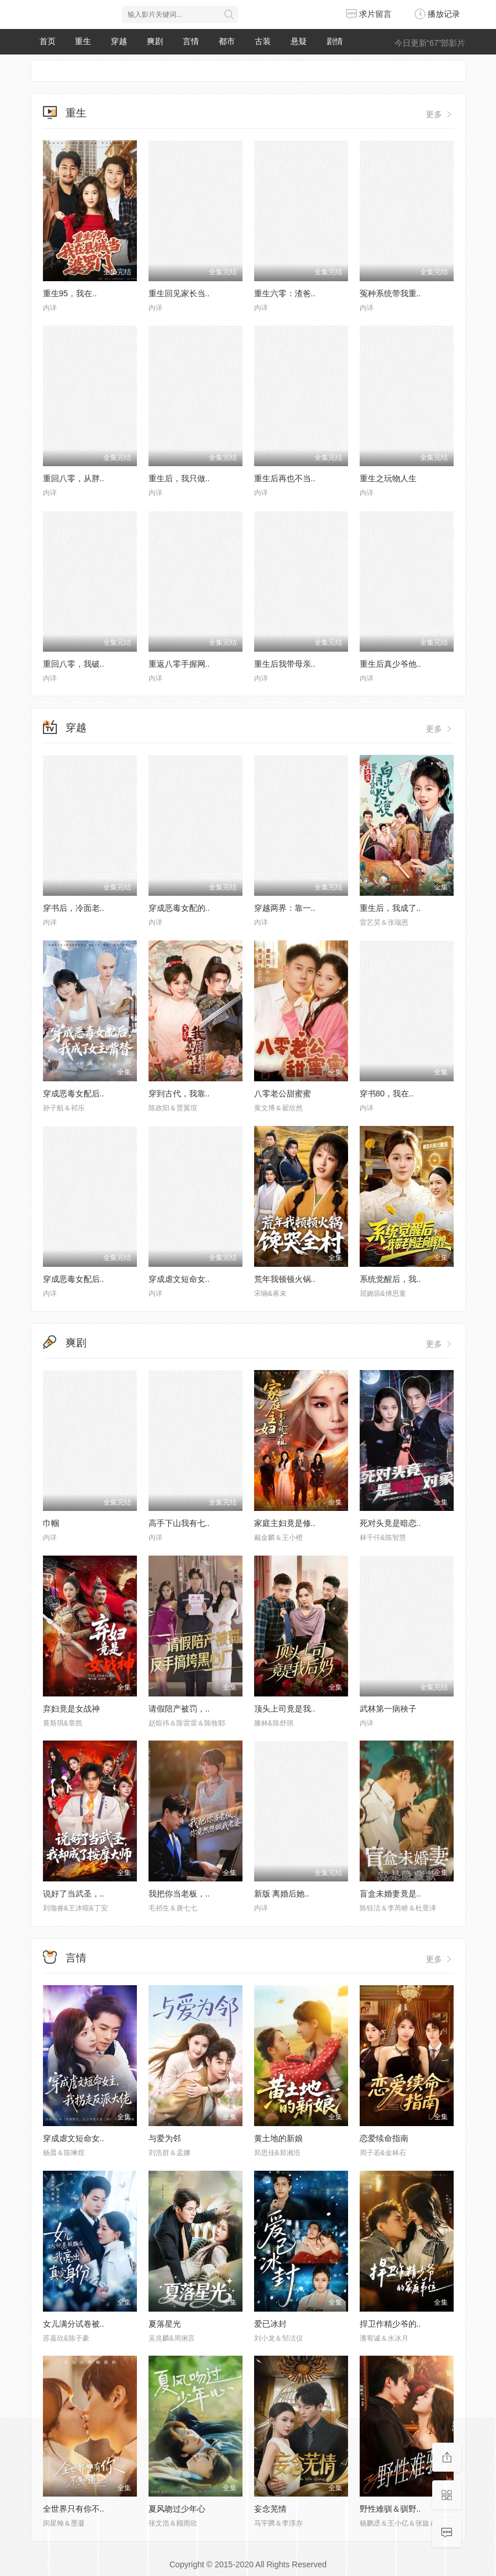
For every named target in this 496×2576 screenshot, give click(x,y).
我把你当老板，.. (179, 1893)
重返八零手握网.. (179, 663)
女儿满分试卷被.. (73, 2323)
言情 (191, 41)
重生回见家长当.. (179, 293)
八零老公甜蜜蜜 (282, 1093)
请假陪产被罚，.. (179, 1708)
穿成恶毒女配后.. (73, 1093)
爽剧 (155, 41)
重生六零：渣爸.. (285, 293)
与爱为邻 (165, 2138)
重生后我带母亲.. (285, 663)
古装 (263, 41)
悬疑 (299, 41)
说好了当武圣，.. (73, 1893)
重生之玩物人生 (388, 478)
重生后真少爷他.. (390, 663)
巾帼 (51, 1523)
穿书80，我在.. (387, 1093)
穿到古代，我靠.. (179, 1093)
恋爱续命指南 (384, 2138)
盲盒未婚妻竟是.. (390, 1893)
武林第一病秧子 (388, 1708)
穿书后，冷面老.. (73, 908)
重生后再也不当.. (285, 478)
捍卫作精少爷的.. (390, 2323)
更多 (440, 114)
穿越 (119, 41)
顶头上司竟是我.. (285, 1708)
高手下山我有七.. (179, 1523)
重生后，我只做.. (179, 478)
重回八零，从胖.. (73, 478)
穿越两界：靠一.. (285, 908)
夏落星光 (165, 2323)
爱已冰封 (270, 2323)
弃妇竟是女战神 (71, 1708)
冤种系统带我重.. (390, 293)
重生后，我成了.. (390, 908)
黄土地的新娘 (278, 2138)
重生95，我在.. (70, 293)
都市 (227, 41)
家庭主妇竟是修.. (285, 1523)
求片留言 (369, 14)
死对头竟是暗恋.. (390, 1523)
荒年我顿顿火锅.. (285, 1279)
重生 (83, 41)
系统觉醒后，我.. (390, 1279)
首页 (47, 41)
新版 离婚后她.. (282, 1893)
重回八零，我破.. (73, 663)
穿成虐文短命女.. (179, 1279)
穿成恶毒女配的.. (179, 908)
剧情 (335, 41)
